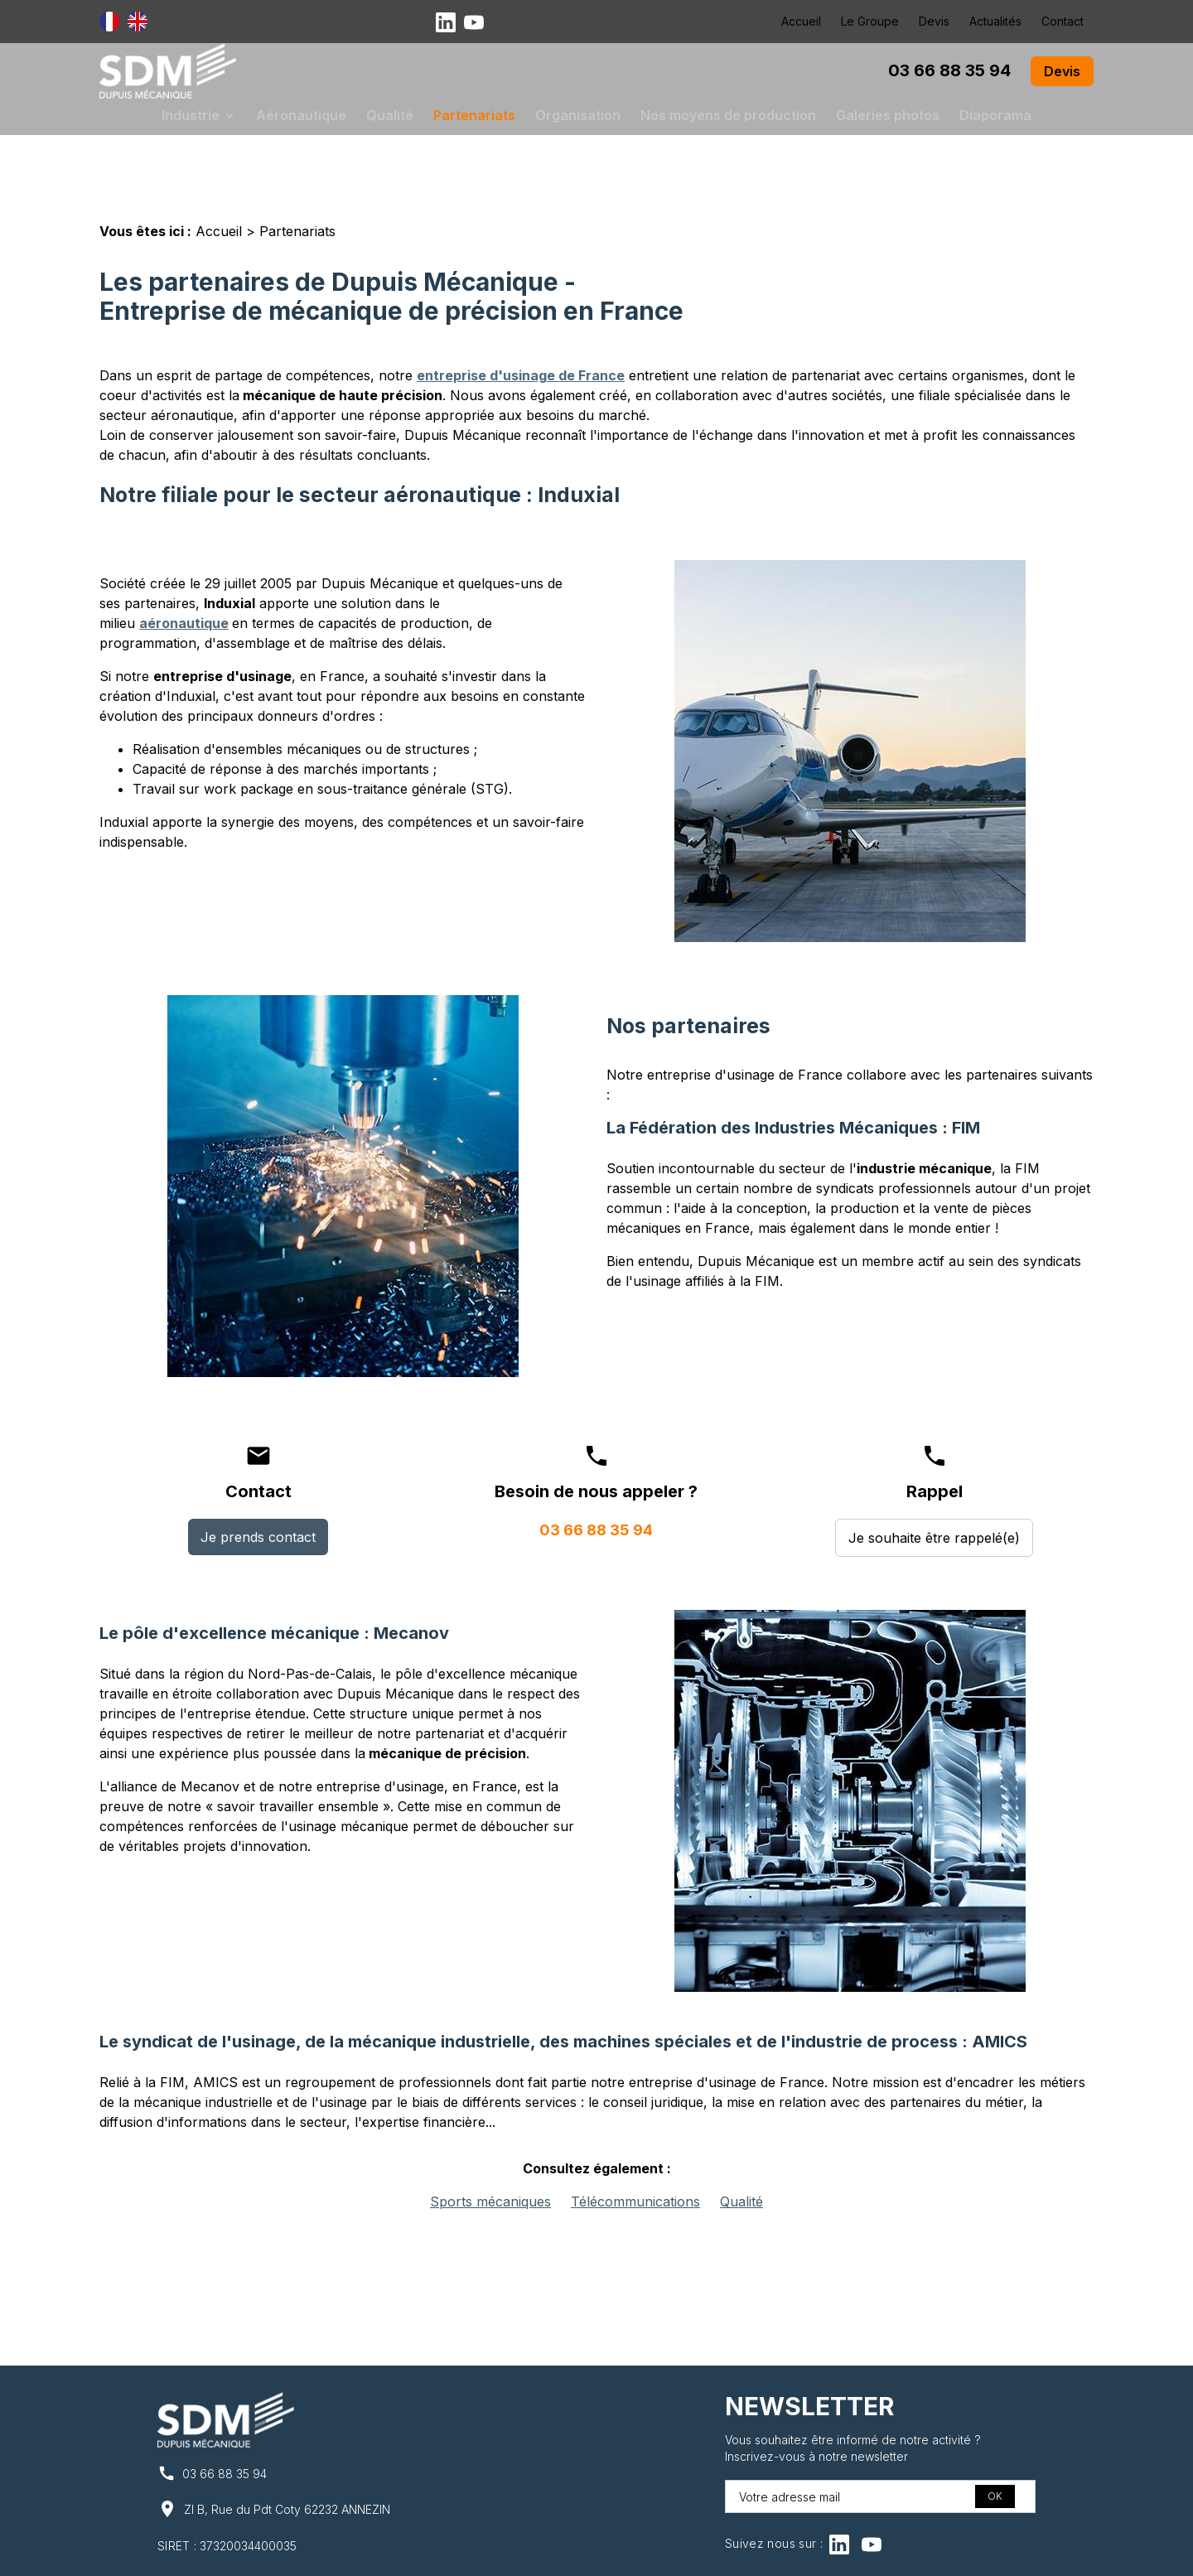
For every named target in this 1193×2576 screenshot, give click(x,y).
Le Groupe (870, 21)
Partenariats (474, 115)
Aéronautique (301, 115)
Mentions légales (398, 2553)
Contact (1062, 21)
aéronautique (184, 570)
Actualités (995, 21)
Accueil (801, 21)
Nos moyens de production (728, 115)
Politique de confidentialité (543, 2553)
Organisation (578, 115)
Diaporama (995, 115)
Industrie (191, 115)
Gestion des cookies (784, 2553)
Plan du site (673, 2553)
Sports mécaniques (490, 2148)
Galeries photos (887, 115)
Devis (934, 21)
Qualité (389, 115)
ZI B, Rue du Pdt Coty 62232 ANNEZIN (287, 2456)
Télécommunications (635, 2148)
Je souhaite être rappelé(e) (934, 1484)
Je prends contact (258, 1484)
